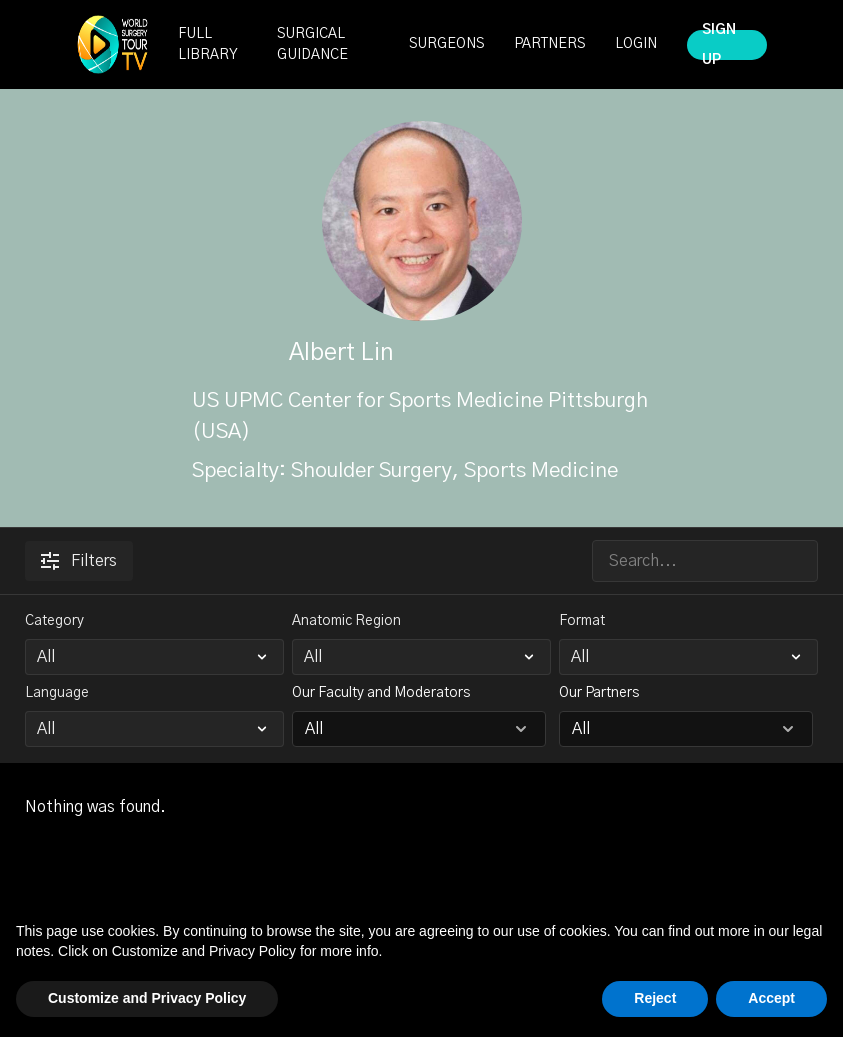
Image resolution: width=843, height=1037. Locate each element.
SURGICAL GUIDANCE (312, 44)
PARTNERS (549, 44)
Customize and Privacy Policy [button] (147, 998)
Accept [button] (771, 998)
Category (54, 621)
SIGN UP (719, 45)
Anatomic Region (346, 621)
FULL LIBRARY (208, 44)
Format (582, 621)
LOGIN (636, 44)
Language (57, 693)
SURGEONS (446, 44)
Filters (79, 561)
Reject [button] (655, 998)
